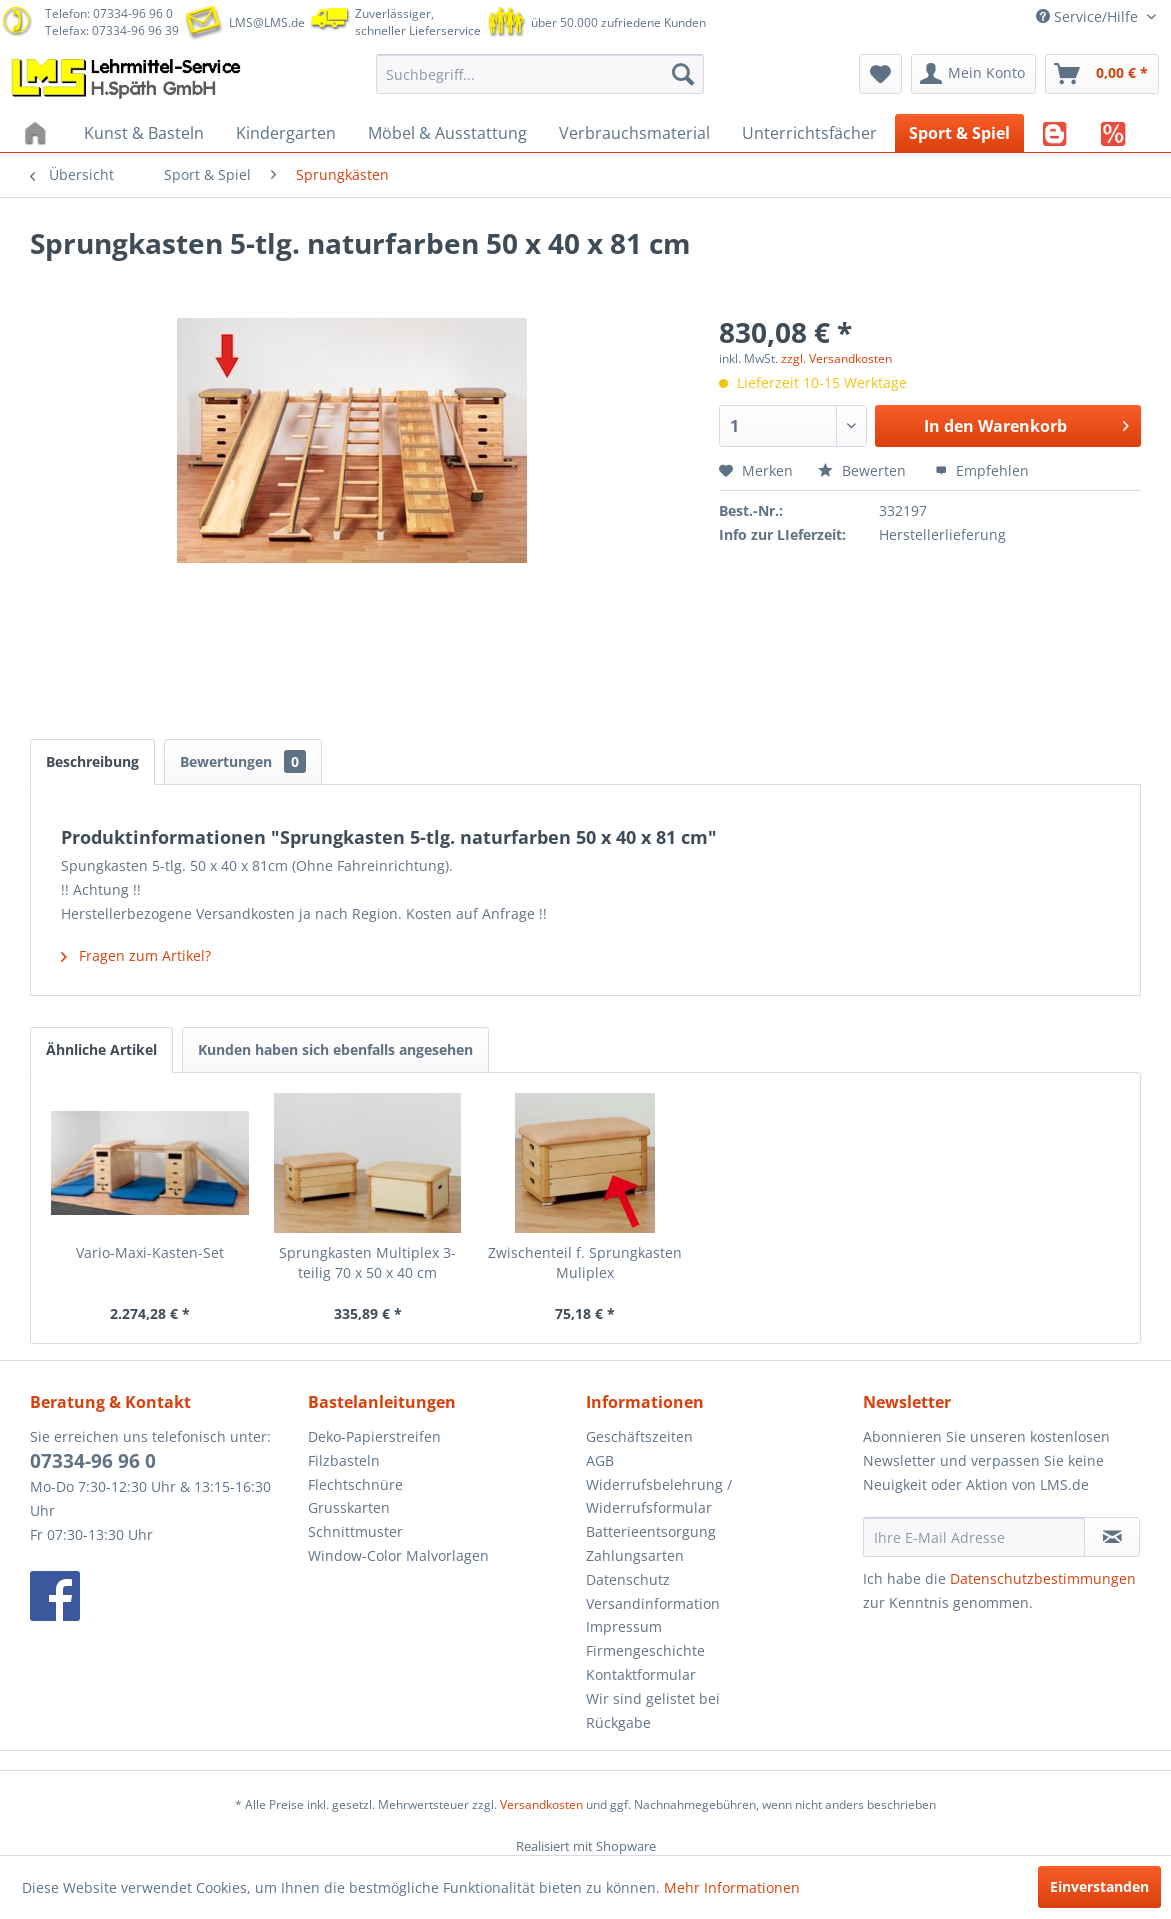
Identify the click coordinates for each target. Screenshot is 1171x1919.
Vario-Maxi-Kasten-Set (150, 1252)
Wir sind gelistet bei (653, 1698)
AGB (600, 1460)
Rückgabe (618, 1722)
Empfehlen (982, 470)
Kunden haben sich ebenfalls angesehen (335, 1049)
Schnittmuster (355, 1531)
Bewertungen (243, 761)
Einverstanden (1099, 1886)
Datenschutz (628, 1579)
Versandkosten (541, 1804)
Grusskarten (349, 1507)
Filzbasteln (344, 1460)
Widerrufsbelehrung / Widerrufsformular (659, 1496)
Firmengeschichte (645, 1650)
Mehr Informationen (732, 1887)
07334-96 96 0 (93, 1461)
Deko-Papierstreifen (374, 1436)
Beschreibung (92, 761)
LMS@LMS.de (267, 22)
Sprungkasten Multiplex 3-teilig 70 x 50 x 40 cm (367, 1262)
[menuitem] (540, 74)
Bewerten (864, 470)
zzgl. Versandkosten (836, 358)
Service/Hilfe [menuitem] (1089, 16)
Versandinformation (653, 1603)
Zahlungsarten (635, 1555)
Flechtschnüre (355, 1484)
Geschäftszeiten (639, 1436)
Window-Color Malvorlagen (398, 1555)
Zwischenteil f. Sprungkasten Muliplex (585, 1262)
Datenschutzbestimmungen (1043, 1578)
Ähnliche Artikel (101, 1049)
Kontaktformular (641, 1674)
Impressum (624, 1626)
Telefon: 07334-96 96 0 (109, 13)
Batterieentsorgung (651, 1531)
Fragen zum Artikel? (136, 955)
